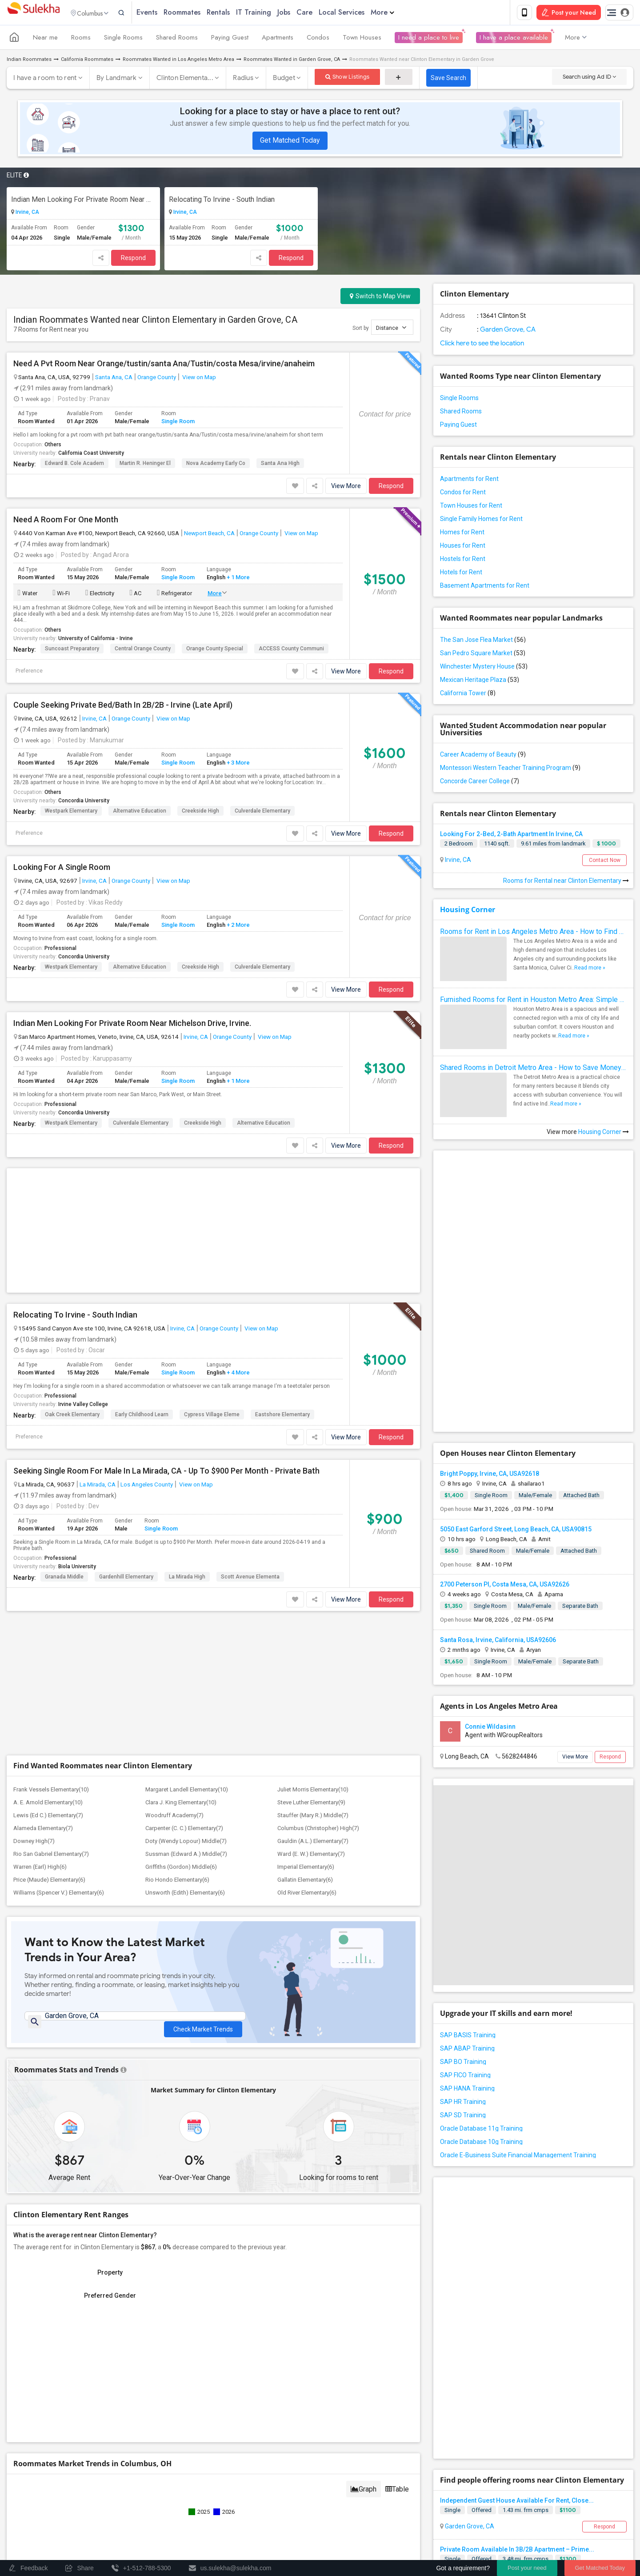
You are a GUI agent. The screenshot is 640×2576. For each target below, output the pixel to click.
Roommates (200, 13)
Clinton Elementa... (184, 80)
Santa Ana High (280, 465)
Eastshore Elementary (282, 1281)
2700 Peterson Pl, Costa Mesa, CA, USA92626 (504, 1430)
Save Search (448, 79)
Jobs (302, 13)
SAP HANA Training (467, 1934)
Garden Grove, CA (507, 331)
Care (323, 13)
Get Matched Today (290, 142)
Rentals (236, 13)
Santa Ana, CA (113, 378)
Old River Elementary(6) (306, 1625)
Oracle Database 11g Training (481, 1974)
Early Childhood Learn (141, 1281)
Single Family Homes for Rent (481, 520)
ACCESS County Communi (291, 650)
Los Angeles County (146, 1350)
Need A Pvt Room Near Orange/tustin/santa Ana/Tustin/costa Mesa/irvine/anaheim (164, 365)
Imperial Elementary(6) (305, 1599)
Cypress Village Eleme (212, 1281)
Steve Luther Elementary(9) (311, 1535)
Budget (284, 80)
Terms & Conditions (425, 2530)
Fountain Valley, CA (471, 2363)
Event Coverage (35, 2509)
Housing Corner (467, 911)
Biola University (77, 1433)
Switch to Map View (380, 297)
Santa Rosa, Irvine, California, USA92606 (498, 1486)
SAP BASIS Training (468, 1881)
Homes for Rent (462, 534)
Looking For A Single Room (61, 869)
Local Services (360, 13)
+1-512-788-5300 (361, 2425)
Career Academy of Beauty (483, 756)
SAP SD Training (463, 1961)
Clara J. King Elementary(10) (180, 1535)
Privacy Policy (480, 2530)
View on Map (198, 378)
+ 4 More (237, 1238)
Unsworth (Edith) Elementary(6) (185, 1625)
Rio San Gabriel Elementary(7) (51, 1586)
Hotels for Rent (461, 574)
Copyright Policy (585, 2530)
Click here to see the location (482, 345)
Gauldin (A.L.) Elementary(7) (312, 1573)
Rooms (81, 39)
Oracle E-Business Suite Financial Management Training (518, 2001)
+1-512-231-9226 (414, 2425)
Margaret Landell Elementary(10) (186, 1522)
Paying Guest (229, 39)
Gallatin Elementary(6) (305, 1612)
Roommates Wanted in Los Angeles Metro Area (178, 61)
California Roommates (87, 61)
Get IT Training (160, 2454)
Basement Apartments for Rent (484, 587)
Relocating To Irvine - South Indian (222, 201)
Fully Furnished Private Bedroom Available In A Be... (515, 2288)
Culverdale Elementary (262, 812)
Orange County (156, 378)
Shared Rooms (177, 39)
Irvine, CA (26, 214)
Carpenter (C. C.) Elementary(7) (184, 1561)
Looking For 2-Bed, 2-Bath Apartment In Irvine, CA (511, 835)
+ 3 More (237, 764)
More (401, 13)
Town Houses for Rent (471, 507)
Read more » (589, 969)
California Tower (468, 695)
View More (346, 487)
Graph (363, 2226)
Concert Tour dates (186, 2496)
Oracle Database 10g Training (481, 1988)
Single (452, 2200)
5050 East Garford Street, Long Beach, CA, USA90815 (516, 1375)
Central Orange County (143, 650)
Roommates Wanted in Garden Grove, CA (292, 61)
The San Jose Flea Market (483, 641)
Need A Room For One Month (65, 521)
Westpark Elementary (71, 812)
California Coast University (91, 455)
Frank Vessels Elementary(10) (51, 1522)
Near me (45, 39)
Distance (391, 329)
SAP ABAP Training (467, 1894)
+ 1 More (237, 579)
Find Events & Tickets (160, 2476)
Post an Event (179, 2509)
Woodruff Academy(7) (174, 1548)
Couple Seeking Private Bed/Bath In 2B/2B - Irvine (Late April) (122, 706)
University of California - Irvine (95, 640)
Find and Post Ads (160, 2432)
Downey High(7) (34, 1573)
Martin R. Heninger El (145, 465)
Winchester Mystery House (484, 668)
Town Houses (362, 39)
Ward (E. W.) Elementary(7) (311, 1586)
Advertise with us (531, 2530)
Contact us (374, 2530)
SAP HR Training (463, 1948)
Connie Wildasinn (490, 1572)
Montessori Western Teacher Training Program (510, 769)
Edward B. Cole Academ (74, 465)
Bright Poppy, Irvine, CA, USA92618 (489, 1319)
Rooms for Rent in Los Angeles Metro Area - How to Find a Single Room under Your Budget (533, 933)
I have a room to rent (44, 80)
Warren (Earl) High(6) (40, 1599)
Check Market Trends (203, 1755)
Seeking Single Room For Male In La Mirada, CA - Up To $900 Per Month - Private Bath (166, 1337)
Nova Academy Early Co (215, 465)
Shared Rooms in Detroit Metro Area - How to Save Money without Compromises (533, 1069)
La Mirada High (187, 1443)
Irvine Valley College (83, 1270)
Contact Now (604, 862)
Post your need (527, 2567)
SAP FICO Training (465, 1921)
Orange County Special (214, 650)
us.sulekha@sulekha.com (372, 2445)
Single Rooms (123, 39)
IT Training (272, 13)
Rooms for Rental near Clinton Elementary (566, 882)
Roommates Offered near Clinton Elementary (561, 2384)
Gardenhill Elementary (126, 1443)
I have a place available (514, 39)
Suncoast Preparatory (72, 650)
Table (397, 2226)
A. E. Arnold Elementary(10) (48, 1535)
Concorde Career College (479, 783)
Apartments (277, 39)
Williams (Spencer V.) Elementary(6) (58, 1625)
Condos (318, 39)
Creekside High (200, 812)
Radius (243, 80)
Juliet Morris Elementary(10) (312, 1522)
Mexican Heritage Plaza (479, 681)
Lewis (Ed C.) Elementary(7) (48, 1548)
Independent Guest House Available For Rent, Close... (517, 2191)
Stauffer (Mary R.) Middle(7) (312, 1548)
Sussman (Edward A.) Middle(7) (186, 1586)
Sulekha (33, 13)
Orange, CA (460, 2314)
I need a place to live (428, 39)
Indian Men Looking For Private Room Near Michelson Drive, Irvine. (83, 201)
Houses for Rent (462, 547)
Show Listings (347, 78)
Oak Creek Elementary (72, 1281)
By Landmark (116, 80)
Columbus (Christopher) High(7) (318, 1561)
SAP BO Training (463, 1908)
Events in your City (39, 2496)
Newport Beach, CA (209, 534)
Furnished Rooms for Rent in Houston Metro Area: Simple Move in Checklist (533, 1001)
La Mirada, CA (98, 1350)
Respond (133, 259)
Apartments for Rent (469, 480)
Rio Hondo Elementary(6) (177, 1612)
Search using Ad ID (589, 78)
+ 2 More (237, 926)
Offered (482, 2200)
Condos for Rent (463, 494)
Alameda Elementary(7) (43, 1561)
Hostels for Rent (462, 560)
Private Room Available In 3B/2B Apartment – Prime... (517, 2239)
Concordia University (83, 802)
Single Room (178, 423)
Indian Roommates (29, 61)
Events (165, 13)
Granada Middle (64, 1443)
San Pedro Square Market (482, 655)
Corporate (160, 2528)
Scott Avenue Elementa (250, 1443)
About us (338, 2530)
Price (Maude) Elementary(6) (49, 1612)
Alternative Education (139, 812)
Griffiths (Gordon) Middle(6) (181, 1599)
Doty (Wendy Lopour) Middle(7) (186, 1573)
